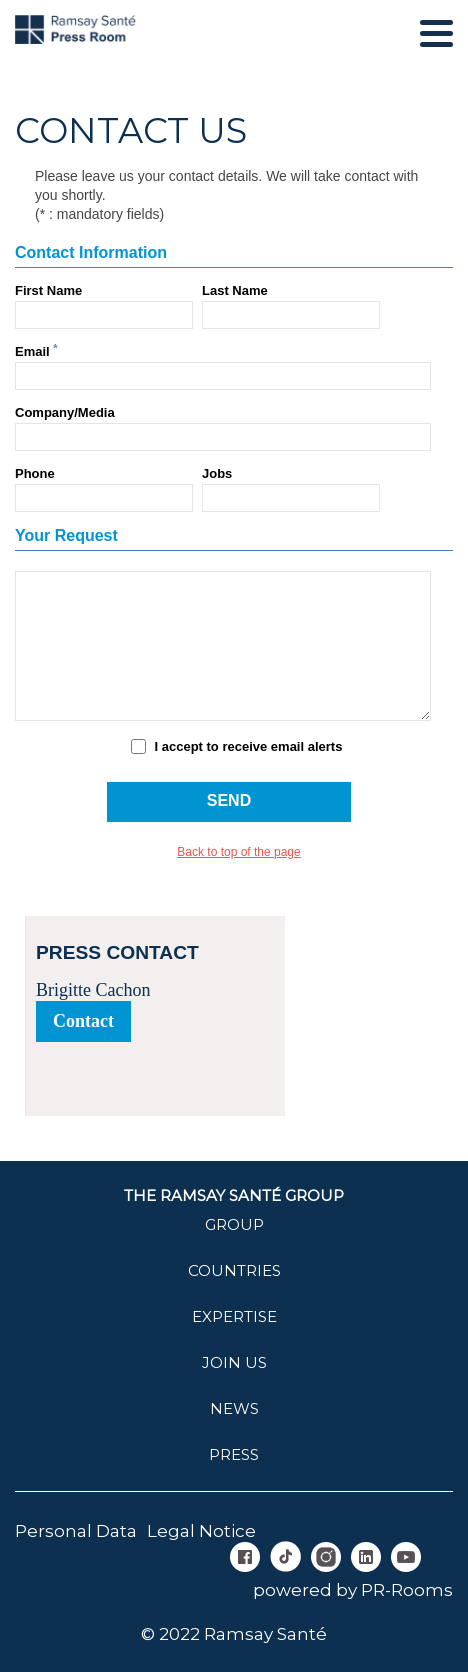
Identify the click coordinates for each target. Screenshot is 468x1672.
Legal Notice (201, 1531)
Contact (83, 1021)
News (234, 1408)
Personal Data (76, 1531)
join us (234, 1362)
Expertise (234, 1316)
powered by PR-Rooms (353, 1590)
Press (234, 1454)
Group (234, 1224)
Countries (234, 1270)
